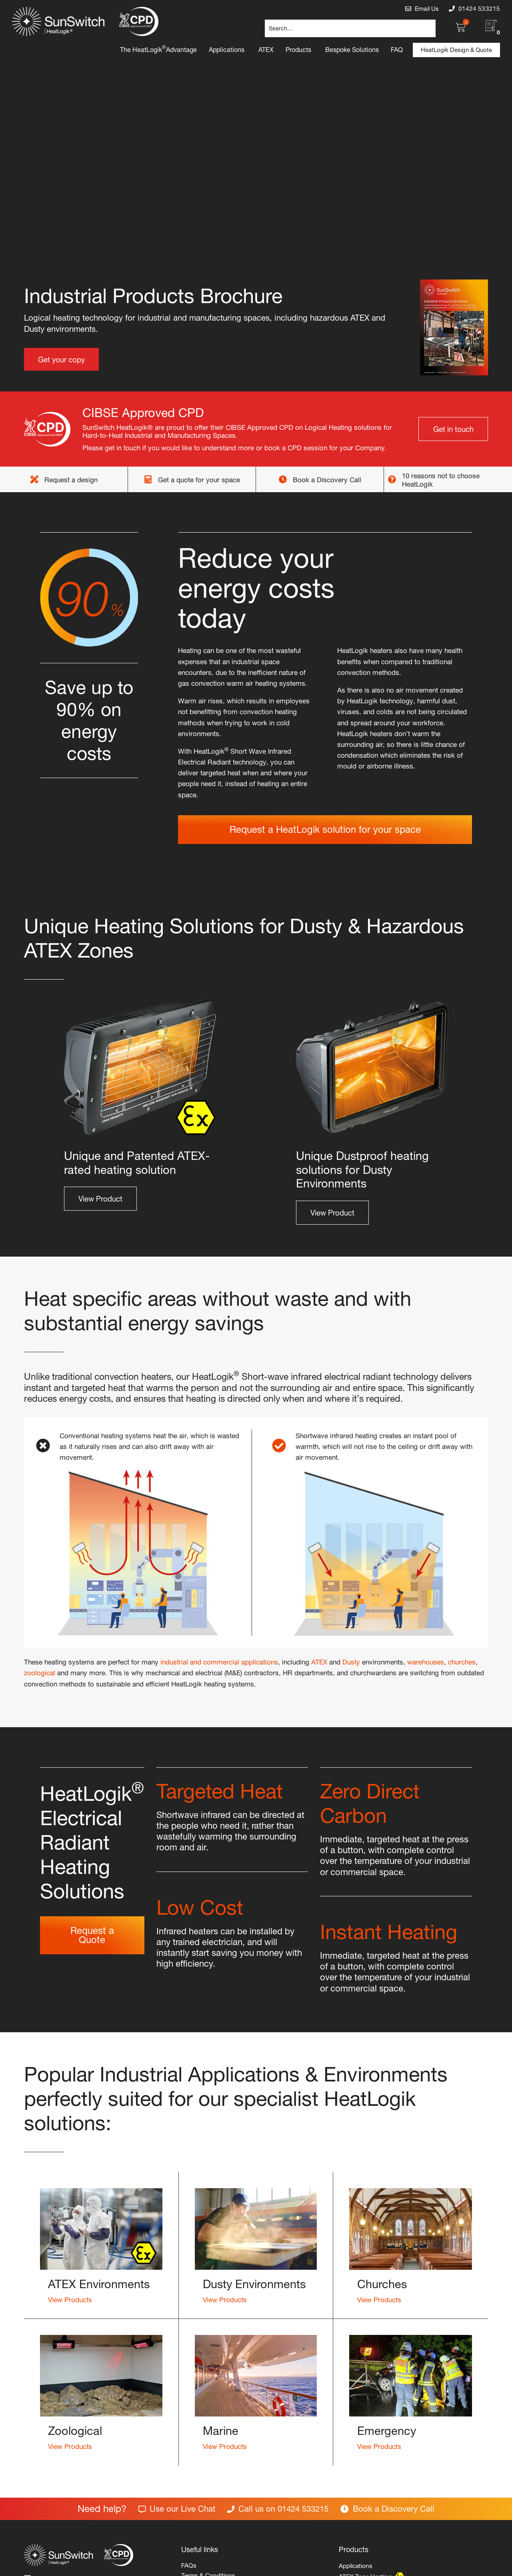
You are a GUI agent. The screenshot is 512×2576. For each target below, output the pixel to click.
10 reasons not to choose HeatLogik (441, 478)
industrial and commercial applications (219, 1660)
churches (462, 1660)
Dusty (351, 1660)
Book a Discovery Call (327, 478)
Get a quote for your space (199, 478)
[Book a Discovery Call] (283, 479)
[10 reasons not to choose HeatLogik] (392, 479)
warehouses (425, 1660)
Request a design (71, 478)
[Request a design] (34, 479)
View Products (70, 2298)
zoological (39, 1671)
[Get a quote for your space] (148, 479)
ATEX (319, 1660)
